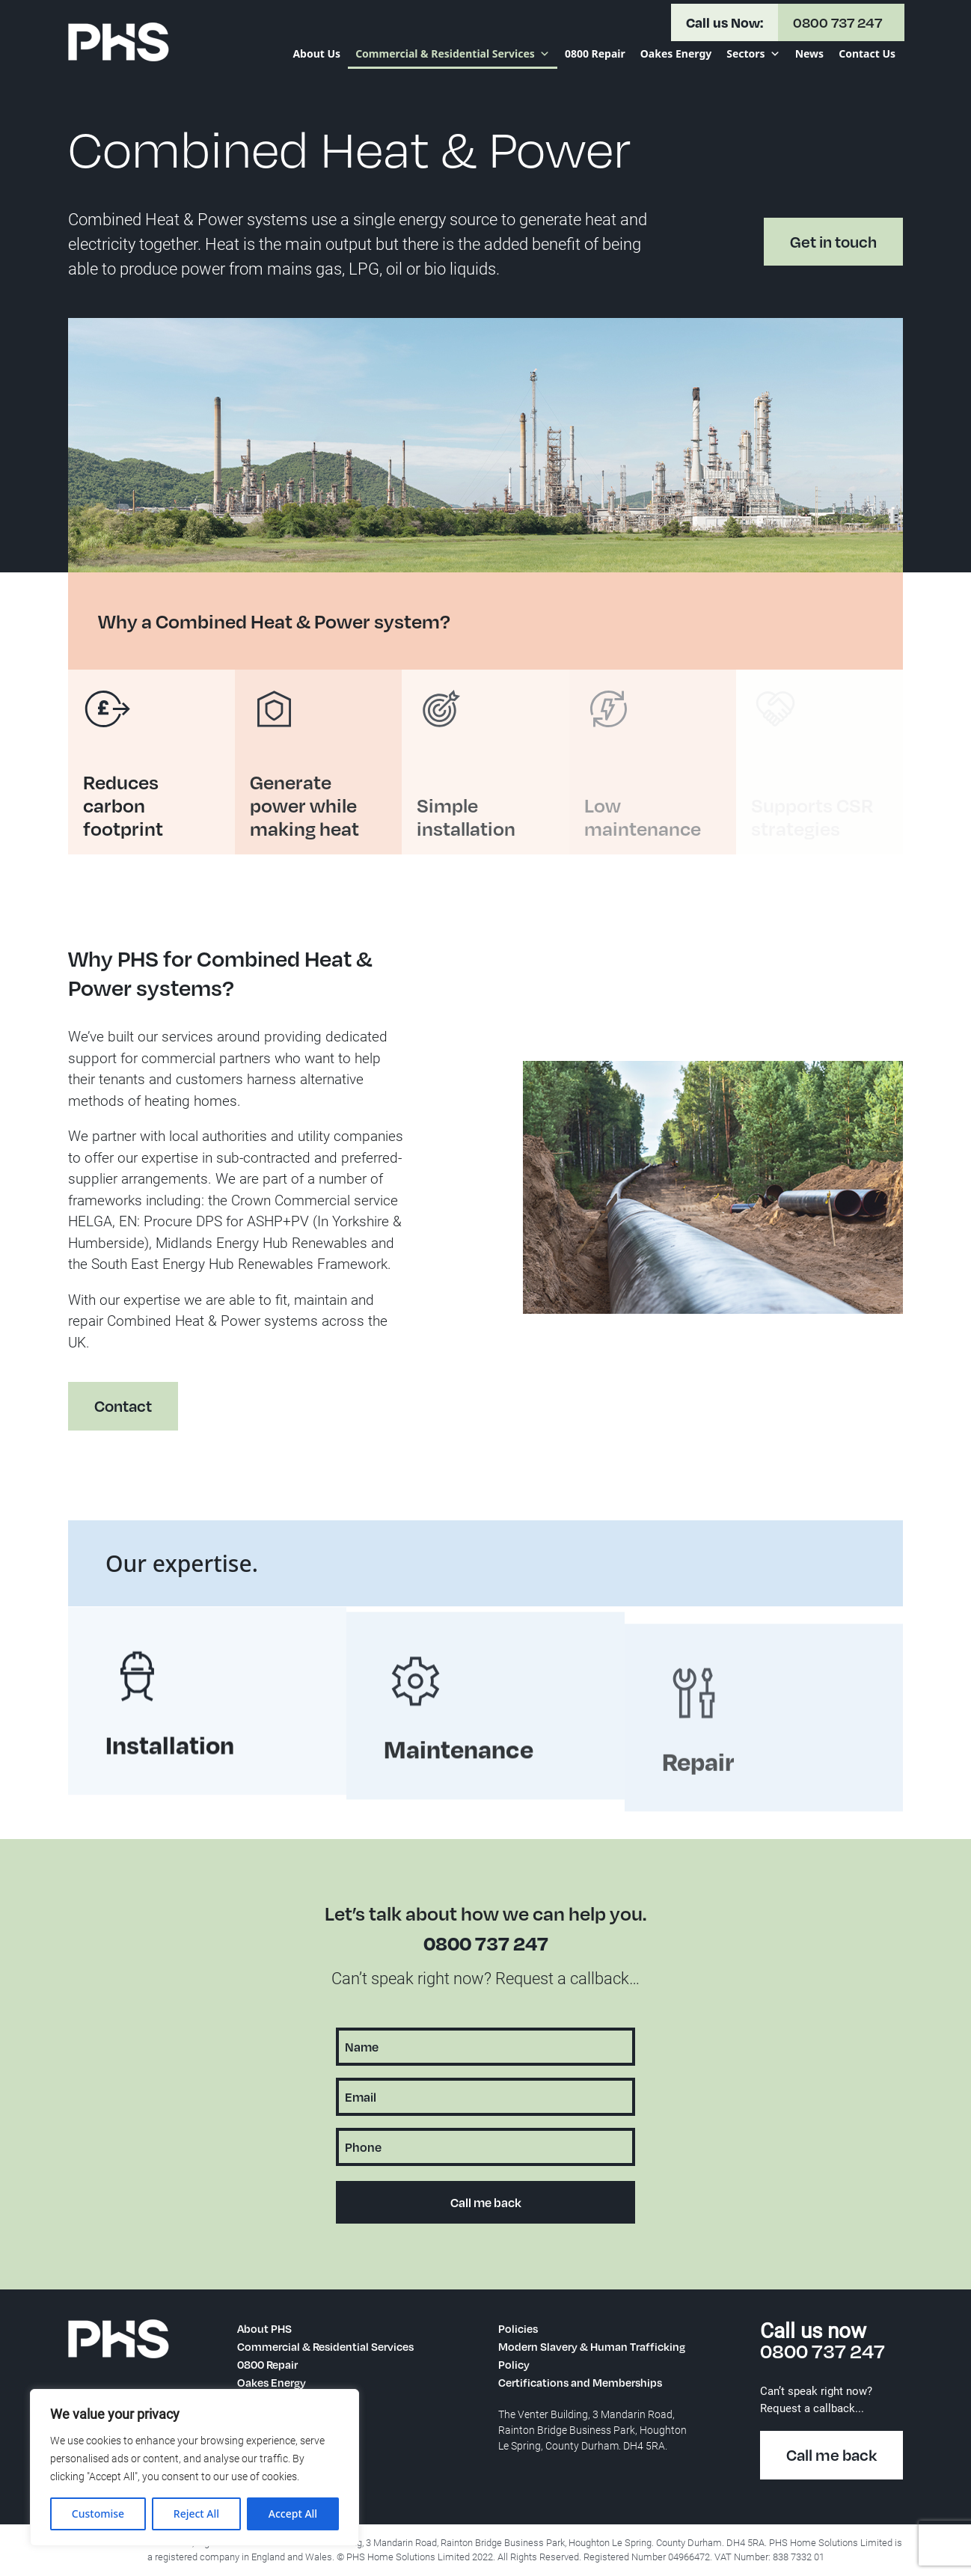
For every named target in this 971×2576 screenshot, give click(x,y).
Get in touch (833, 241)
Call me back (831, 2455)
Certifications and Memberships (580, 2382)
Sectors (752, 54)
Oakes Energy (675, 53)
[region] (194, 2467)
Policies (518, 2328)
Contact (112, 1416)
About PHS (264, 2328)
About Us (316, 53)
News (809, 53)
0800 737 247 (485, 1942)
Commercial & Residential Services (452, 54)
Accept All (293, 2513)
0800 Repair (595, 53)
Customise (98, 2513)
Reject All (196, 2513)
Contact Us (867, 53)
